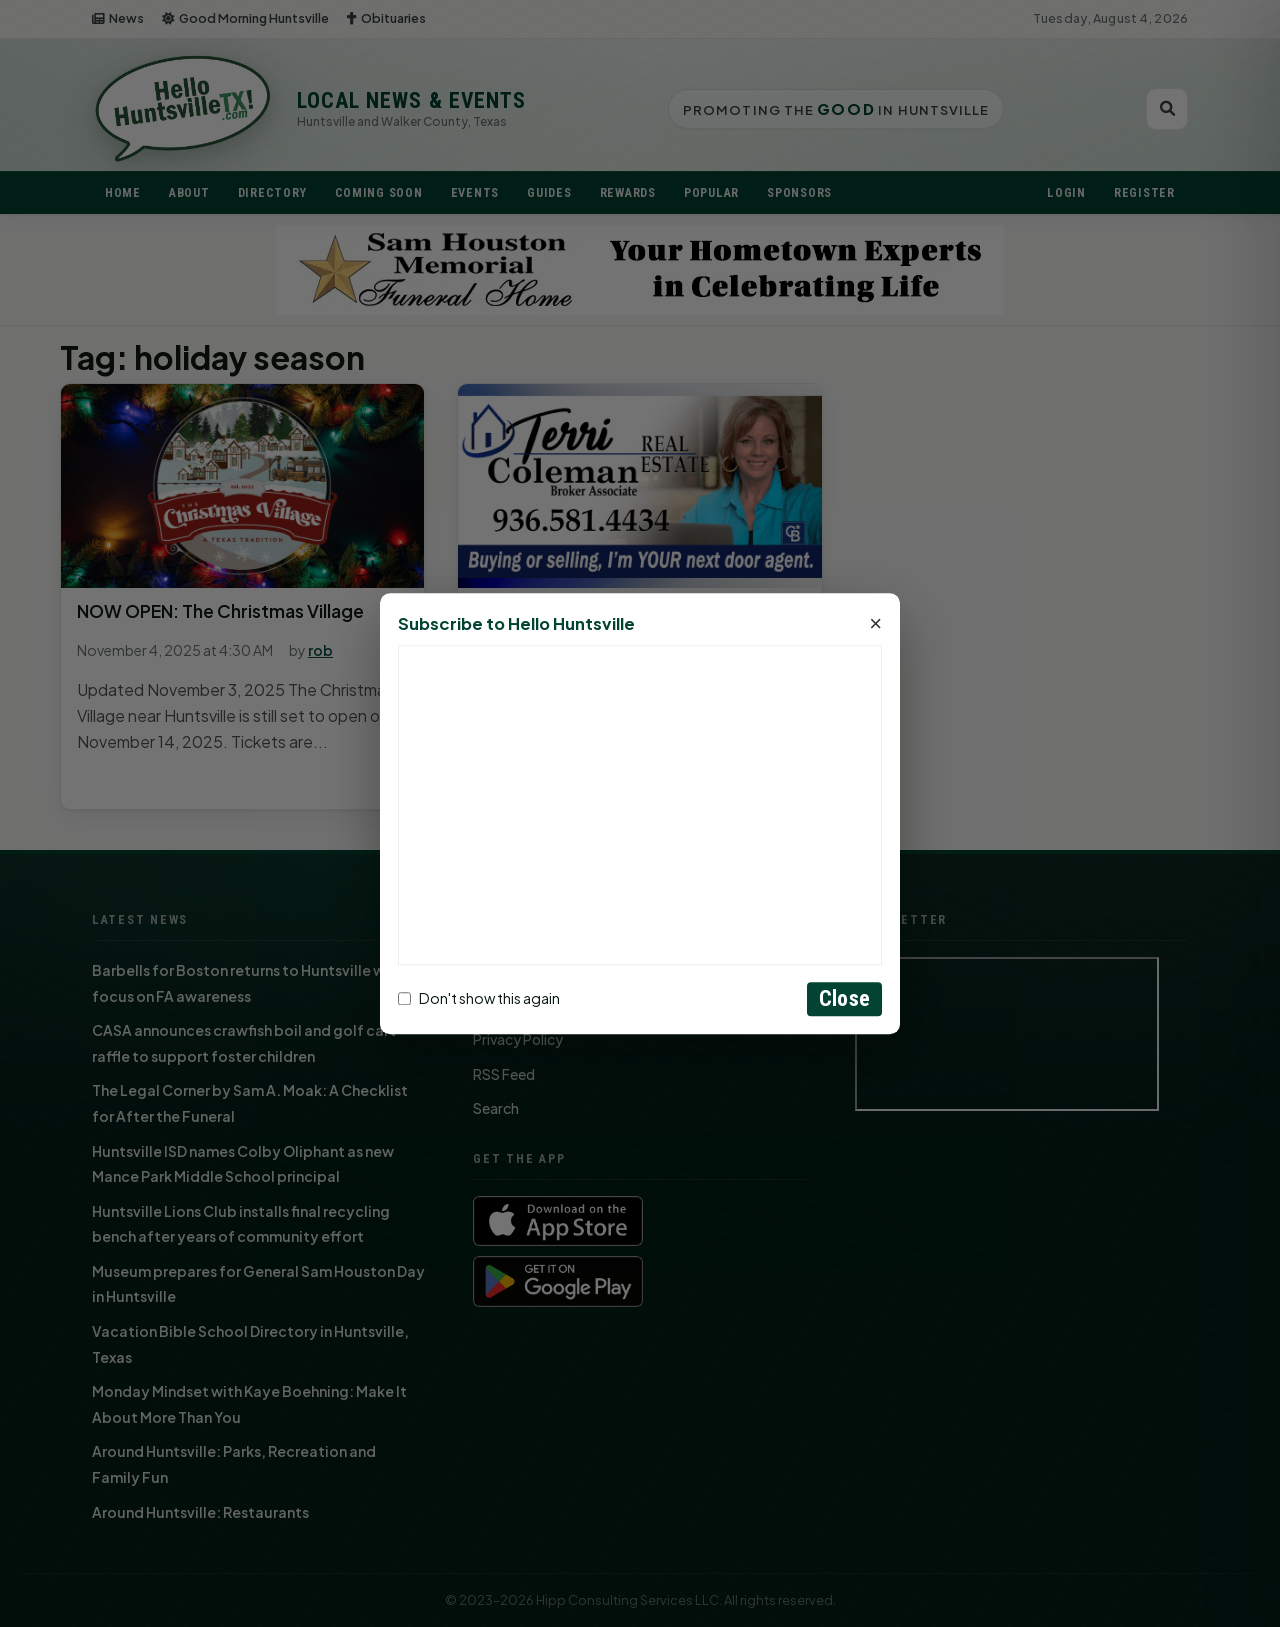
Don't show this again (479, 999)
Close (844, 998)
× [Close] (875, 624)
